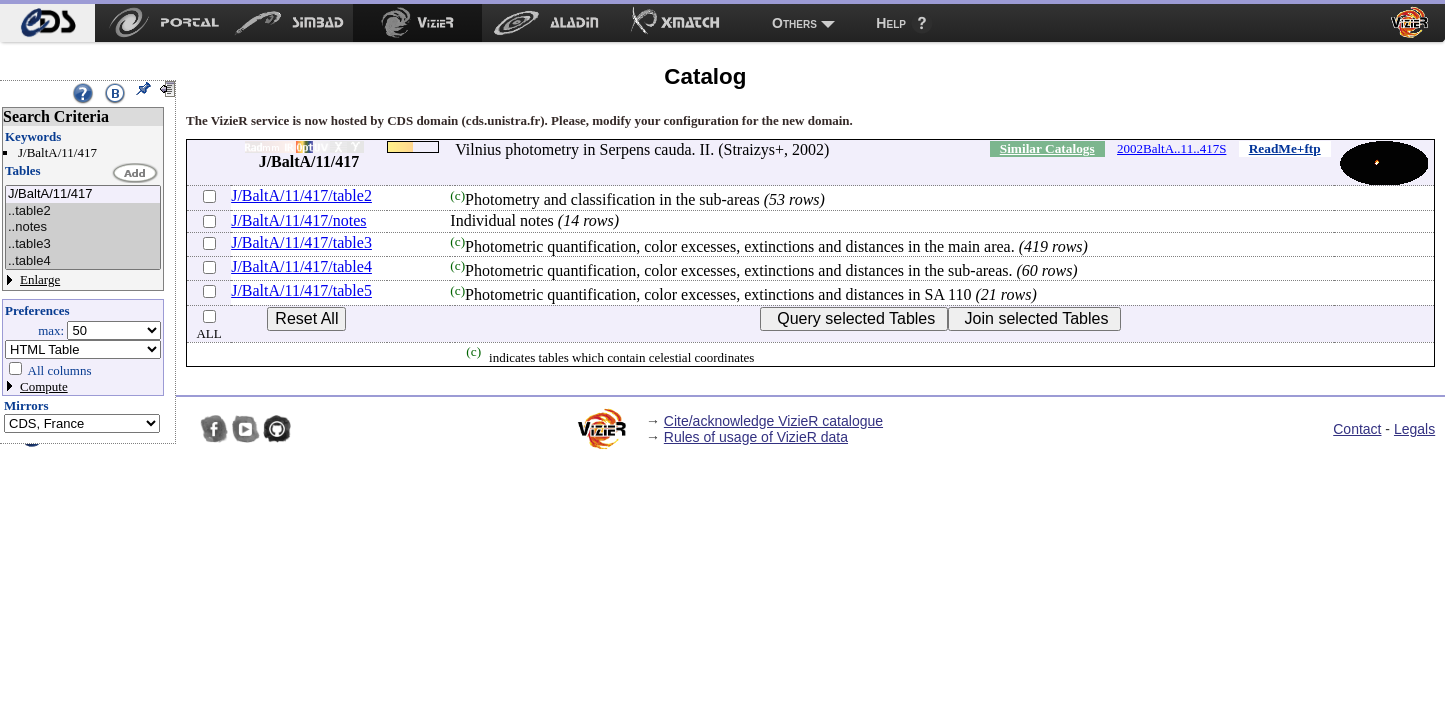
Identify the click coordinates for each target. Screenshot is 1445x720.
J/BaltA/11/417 (83, 194)
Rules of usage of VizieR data (756, 437)
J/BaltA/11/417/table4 (301, 266)
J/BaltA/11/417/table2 (301, 195)
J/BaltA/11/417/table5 (301, 290)
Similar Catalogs (1047, 148)
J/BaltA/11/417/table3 (301, 242)
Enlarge (40, 279)
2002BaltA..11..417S (1171, 148)
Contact (1357, 429)
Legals (1414, 429)
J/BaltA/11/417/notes (298, 220)
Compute (44, 386)
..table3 (83, 244)
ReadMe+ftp (1285, 148)
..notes (83, 227)
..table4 (83, 261)
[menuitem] (47, 23)
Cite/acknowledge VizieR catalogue (773, 421)
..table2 (83, 211)
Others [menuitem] (794, 23)
